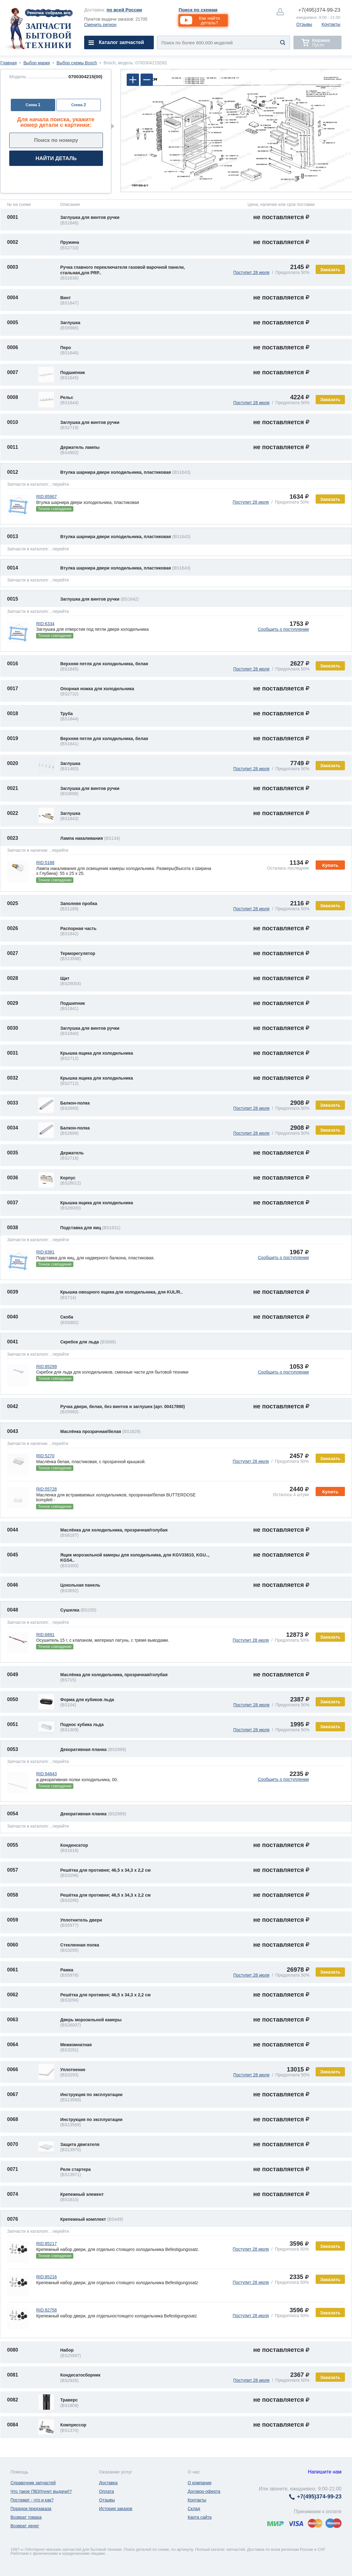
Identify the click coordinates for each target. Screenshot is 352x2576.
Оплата (106, 2491)
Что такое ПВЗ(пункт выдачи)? (41, 2491)
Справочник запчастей (33, 2482)
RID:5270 (45, 1455)
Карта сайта (200, 2517)
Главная (8, 62)
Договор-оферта (204, 2491)
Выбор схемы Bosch (77, 62)
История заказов (115, 2508)
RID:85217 (46, 2243)
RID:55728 (46, 1489)
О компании (199, 2482)
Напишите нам (325, 2471)
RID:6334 (45, 623)
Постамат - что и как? (32, 2500)
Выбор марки (36, 62)
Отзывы (304, 24)
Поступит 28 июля (251, 272)
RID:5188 (45, 862)
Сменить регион (100, 24)
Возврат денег (24, 2525)
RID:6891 (45, 1634)
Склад (194, 2508)
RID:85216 (46, 2276)
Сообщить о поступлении (283, 629)
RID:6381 (45, 1252)
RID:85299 (46, 1366)
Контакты (331, 24)
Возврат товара (26, 2517)
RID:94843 (46, 1773)
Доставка (108, 2482)
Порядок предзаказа (30, 2508)
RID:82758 (46, 2310)
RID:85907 (46, 496)
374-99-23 (319, 10)
